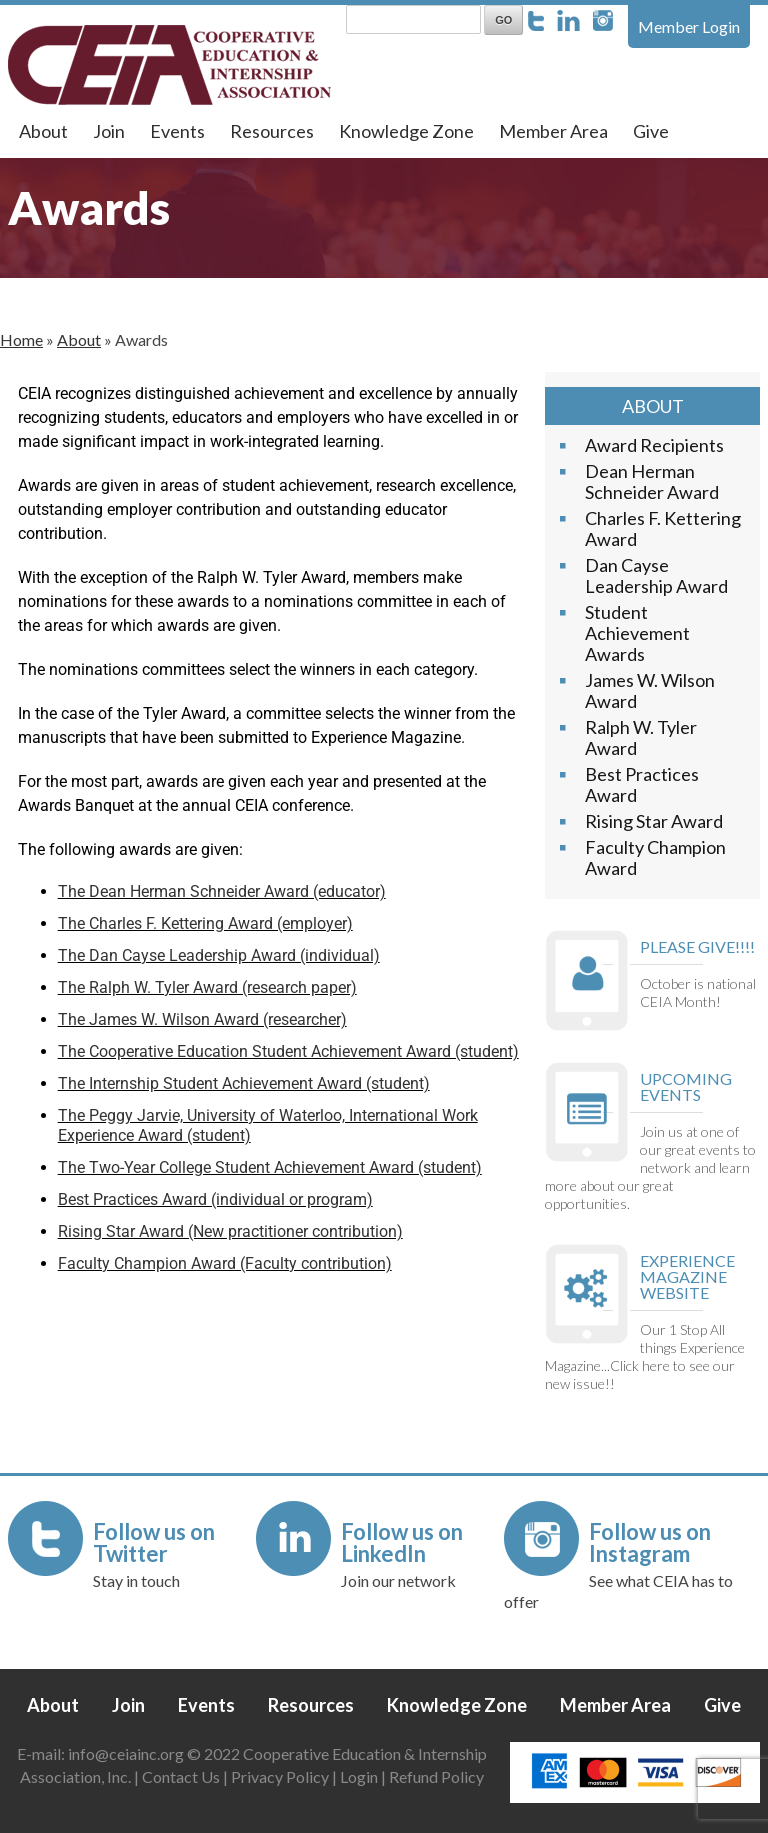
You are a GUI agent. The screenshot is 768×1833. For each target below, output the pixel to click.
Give (651, 131)
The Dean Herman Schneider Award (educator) (222, 891)
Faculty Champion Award (655, 857)
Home (21, 339)
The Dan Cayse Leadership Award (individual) (219, 955)
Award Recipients (654, 445)
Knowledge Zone (406, 131)
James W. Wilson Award (650, 690)
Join (109, 131)
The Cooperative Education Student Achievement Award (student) (288, 1051)
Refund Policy (436, 1776)
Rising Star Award (654, 821)
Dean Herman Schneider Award (652, 481)
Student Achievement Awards (637, 633)
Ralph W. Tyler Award (641, 737)
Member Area (553, 131)
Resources (272, 131)
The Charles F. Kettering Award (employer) (205, 923)
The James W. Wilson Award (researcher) (202, 1019)
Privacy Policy (280, 1776)
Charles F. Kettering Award (663, 528)
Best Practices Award (642, 784)
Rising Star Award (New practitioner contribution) (230, 1231)
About (43, 131)
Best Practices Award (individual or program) (215, 1199)
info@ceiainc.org (127, 1753)
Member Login (689, 26)
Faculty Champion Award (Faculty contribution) (225, 1263)
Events (177, 131)
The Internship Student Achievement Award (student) (244, 1083)
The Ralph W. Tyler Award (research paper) (207, 987)
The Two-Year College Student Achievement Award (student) (270, 1167)
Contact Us (181, 1776)
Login (359, 1776)
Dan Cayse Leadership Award (656, 575)
